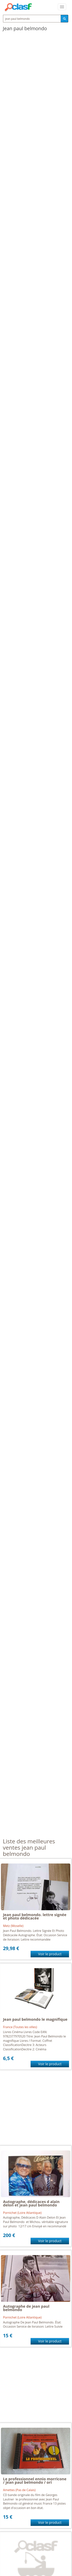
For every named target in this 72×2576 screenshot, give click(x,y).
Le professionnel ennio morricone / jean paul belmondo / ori (34, 2480)
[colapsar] (62, 7)
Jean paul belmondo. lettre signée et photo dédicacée (34, 1916)
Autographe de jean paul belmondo (26, 2308)
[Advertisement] (36, 2109)
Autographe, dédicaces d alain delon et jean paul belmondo (31, 2203)
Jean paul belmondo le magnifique (35, 2019)
